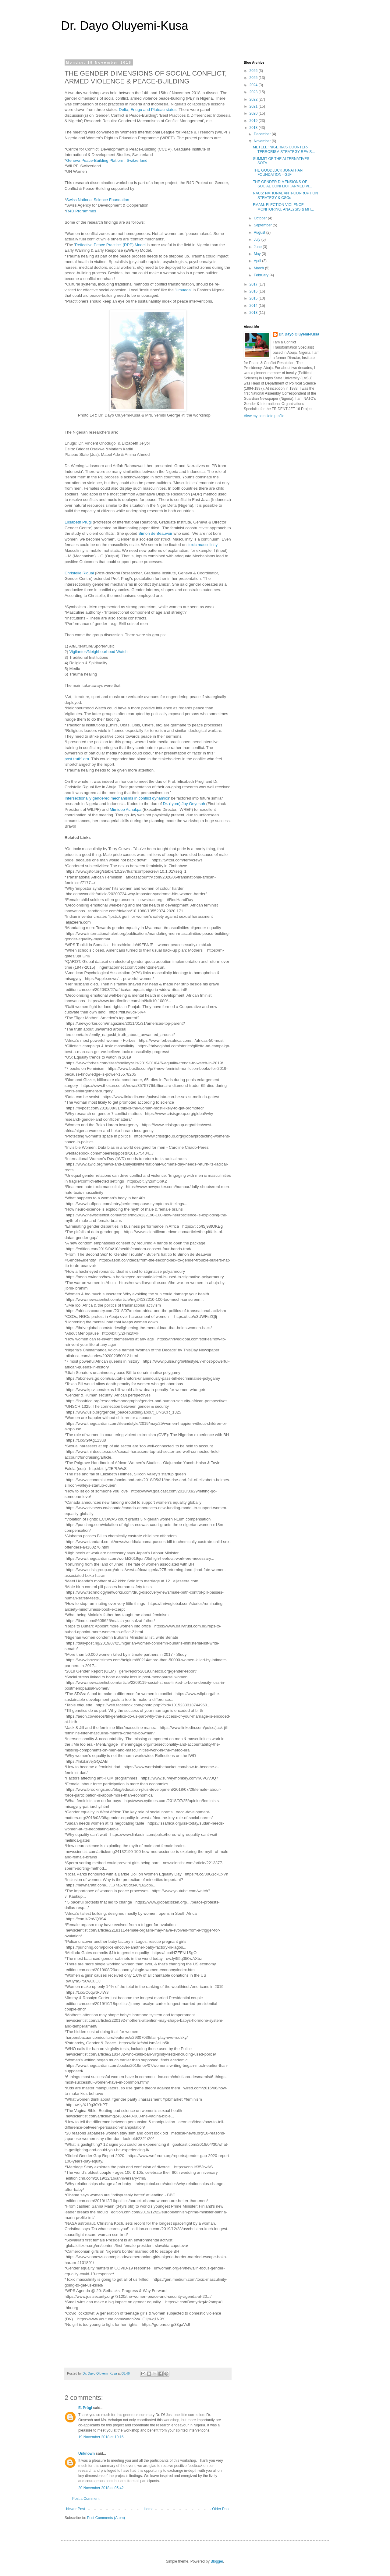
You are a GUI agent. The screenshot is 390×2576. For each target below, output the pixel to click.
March (259, 268)
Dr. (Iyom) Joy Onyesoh (184, 804)
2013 (254, 312)
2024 (254, 85)
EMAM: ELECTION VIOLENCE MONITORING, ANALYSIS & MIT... (283, 207)
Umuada (183, 290)
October (261, 218)
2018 (254, 128)
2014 (254, 305)
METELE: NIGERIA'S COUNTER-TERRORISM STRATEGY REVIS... (284, 149)
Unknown (86, 2453)
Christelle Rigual (79, 573)
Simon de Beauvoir (155, 533)
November (263, 141)
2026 (254, 71)
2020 (254, 113)
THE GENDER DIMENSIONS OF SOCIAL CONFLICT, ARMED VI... (282, 184)
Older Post (220, 2509)
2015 (254, 298)
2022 (254, 99)
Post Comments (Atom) (106, 2518)
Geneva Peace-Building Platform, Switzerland (106, 160)
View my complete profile (264, 416)
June (258, 247)
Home (149, 2509)
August (260, 232)
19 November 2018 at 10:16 (101, 2437)
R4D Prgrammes (81, 211)
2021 (254, 106)
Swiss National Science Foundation (97, 200)
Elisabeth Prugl (78, 522)
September (263, 225)
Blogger (217, 2561)
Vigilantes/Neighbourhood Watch (98, 652)
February (261, 275)
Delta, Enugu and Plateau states (147, 109)
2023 (254, 92)
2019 (254, 121)
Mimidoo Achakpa (125, 809)
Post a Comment (85, 2498)
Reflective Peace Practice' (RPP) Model (110, 245)
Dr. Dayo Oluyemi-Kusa (124, 25)
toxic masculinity (203, 545)
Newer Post (75, 2509)
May (258, 254)
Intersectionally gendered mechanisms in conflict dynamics (117, 798)
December (263, 134)
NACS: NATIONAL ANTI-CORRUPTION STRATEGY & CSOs (285, 195)
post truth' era (77, 759)
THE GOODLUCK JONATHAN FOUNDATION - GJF (278, 172)
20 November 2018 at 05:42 (101, 2488)
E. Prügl (85, 2408)
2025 (254, 78)
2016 (254, 291)
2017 (254, 284)
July (257, 239)
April (258, 261)
